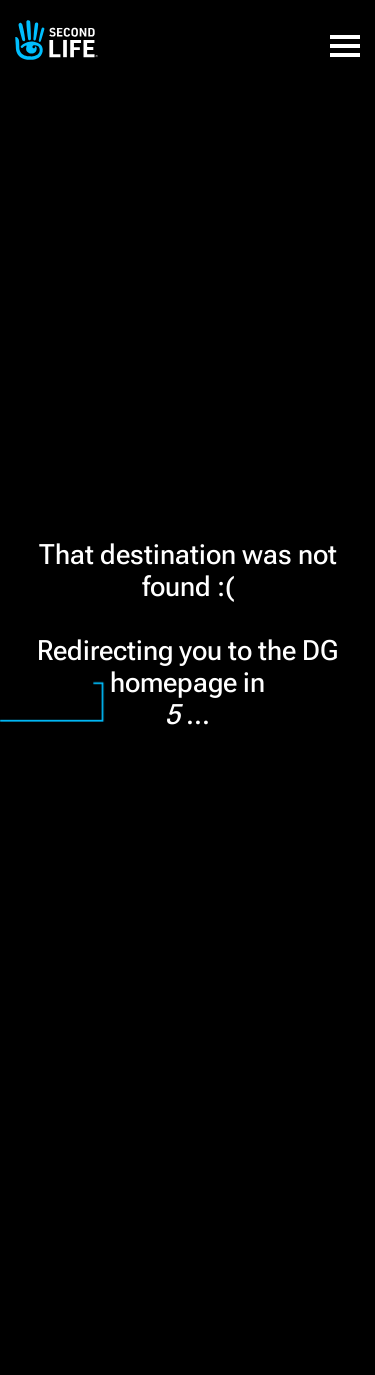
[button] (345, 35)
